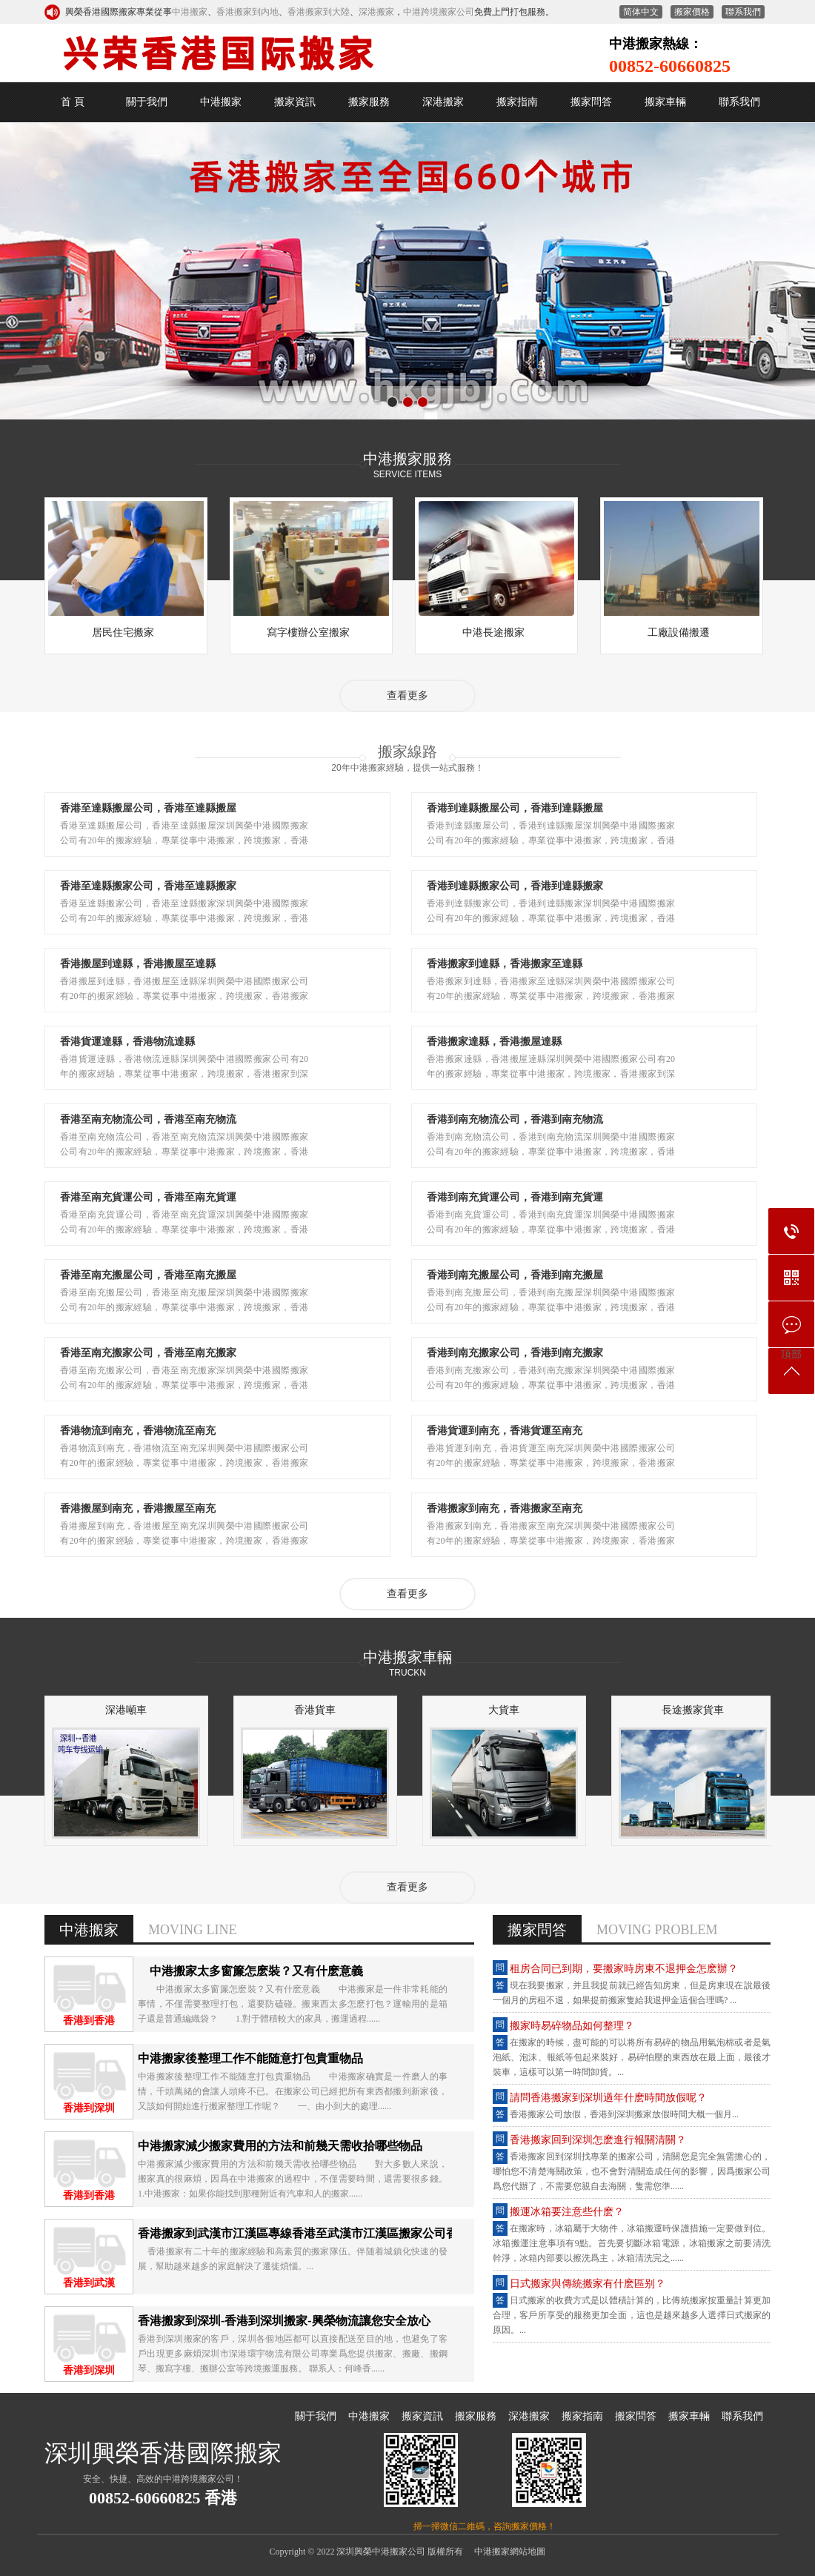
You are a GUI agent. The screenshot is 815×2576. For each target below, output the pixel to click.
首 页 (72, 101)
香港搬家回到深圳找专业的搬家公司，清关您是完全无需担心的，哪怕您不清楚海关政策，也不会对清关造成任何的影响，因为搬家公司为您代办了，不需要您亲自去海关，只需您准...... (632, 2171)
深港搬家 (376, 12)
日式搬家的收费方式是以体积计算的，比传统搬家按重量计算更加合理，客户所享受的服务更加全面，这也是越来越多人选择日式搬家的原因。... (632, 2315)
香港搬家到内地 (247, 12)
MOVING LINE (192, 1929)
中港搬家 (189, 12)
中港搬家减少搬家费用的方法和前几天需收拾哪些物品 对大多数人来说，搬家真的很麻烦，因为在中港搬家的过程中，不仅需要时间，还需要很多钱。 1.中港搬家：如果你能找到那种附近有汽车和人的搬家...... (301, 2179)
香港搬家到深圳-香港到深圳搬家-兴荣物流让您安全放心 (284, 2320)
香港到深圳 (89, 2108)
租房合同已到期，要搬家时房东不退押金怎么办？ (624, 1968)
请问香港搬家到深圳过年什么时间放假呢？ (608, 2097)
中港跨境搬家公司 (438, 12)
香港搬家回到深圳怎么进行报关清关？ (598, 2139)
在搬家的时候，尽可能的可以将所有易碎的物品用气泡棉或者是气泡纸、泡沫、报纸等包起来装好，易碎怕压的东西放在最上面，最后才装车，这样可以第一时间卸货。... (632, 2057)
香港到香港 (89, 2020)
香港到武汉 (89, 2282)
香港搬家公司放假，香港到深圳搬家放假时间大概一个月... (624, 2114)
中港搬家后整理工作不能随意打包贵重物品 (250, 2058)
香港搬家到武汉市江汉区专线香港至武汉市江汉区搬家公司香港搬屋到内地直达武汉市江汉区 (381, 2233)
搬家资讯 (295, 101)
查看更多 (407, 695)
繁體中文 (641, 12)
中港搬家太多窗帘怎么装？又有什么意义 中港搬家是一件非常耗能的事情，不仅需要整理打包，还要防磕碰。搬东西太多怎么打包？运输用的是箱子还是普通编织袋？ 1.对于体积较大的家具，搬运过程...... (293, 2004)
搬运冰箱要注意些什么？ (567, 2211)
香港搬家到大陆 (318, 12)
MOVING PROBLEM (657, 1929)
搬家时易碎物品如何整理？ (572, 2025)
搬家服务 (369, 101)
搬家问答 (591, 101)
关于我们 (146, 101)
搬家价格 (692, 12)
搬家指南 (517, 101)
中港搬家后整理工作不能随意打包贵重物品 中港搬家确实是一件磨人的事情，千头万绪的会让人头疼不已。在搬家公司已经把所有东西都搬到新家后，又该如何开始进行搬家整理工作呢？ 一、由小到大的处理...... (293, 2091)
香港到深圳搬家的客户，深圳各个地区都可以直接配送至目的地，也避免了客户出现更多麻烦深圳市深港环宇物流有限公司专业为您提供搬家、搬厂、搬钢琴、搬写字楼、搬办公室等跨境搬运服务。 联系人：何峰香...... (293, 2354)
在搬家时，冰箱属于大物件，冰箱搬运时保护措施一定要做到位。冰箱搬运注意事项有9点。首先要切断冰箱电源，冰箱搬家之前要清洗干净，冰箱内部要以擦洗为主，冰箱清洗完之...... (632, 2243)
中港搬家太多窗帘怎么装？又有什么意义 (250, 1971)
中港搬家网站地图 (509, 2551)
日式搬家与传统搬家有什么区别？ (587, 2283)
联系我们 (743, 12)
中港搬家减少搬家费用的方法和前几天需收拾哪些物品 (280, 2146)
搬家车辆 (665, 101)
